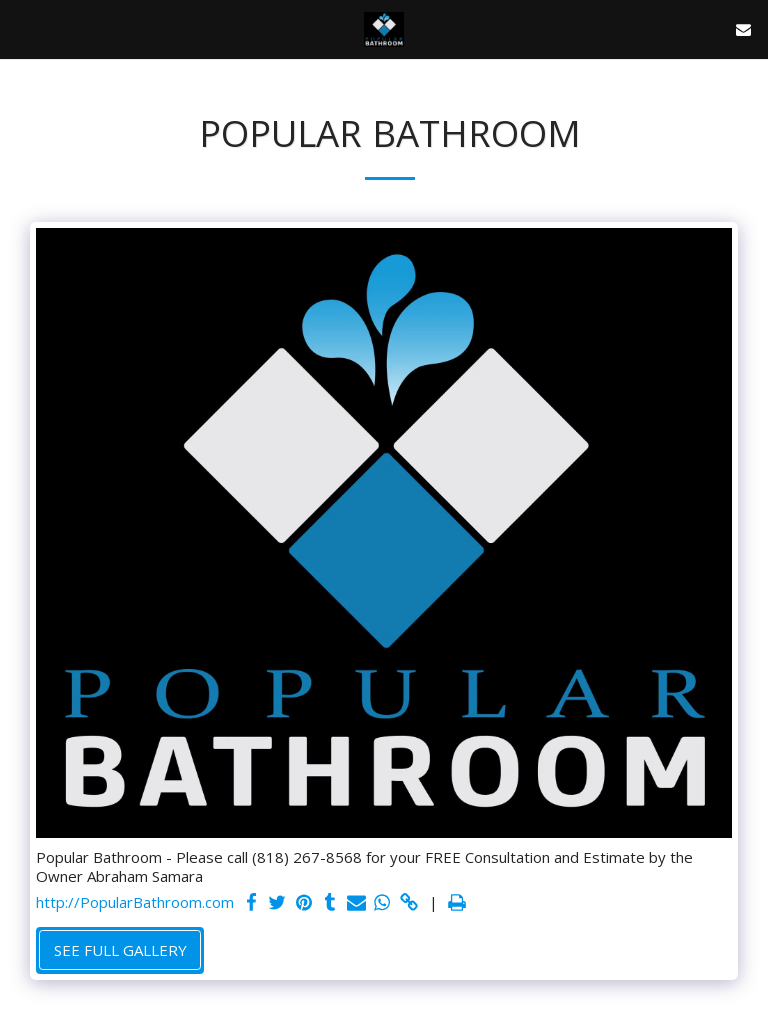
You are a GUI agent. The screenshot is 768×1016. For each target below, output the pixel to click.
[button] (22, 28)
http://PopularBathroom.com (135, 902)
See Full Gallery (120, 950)
